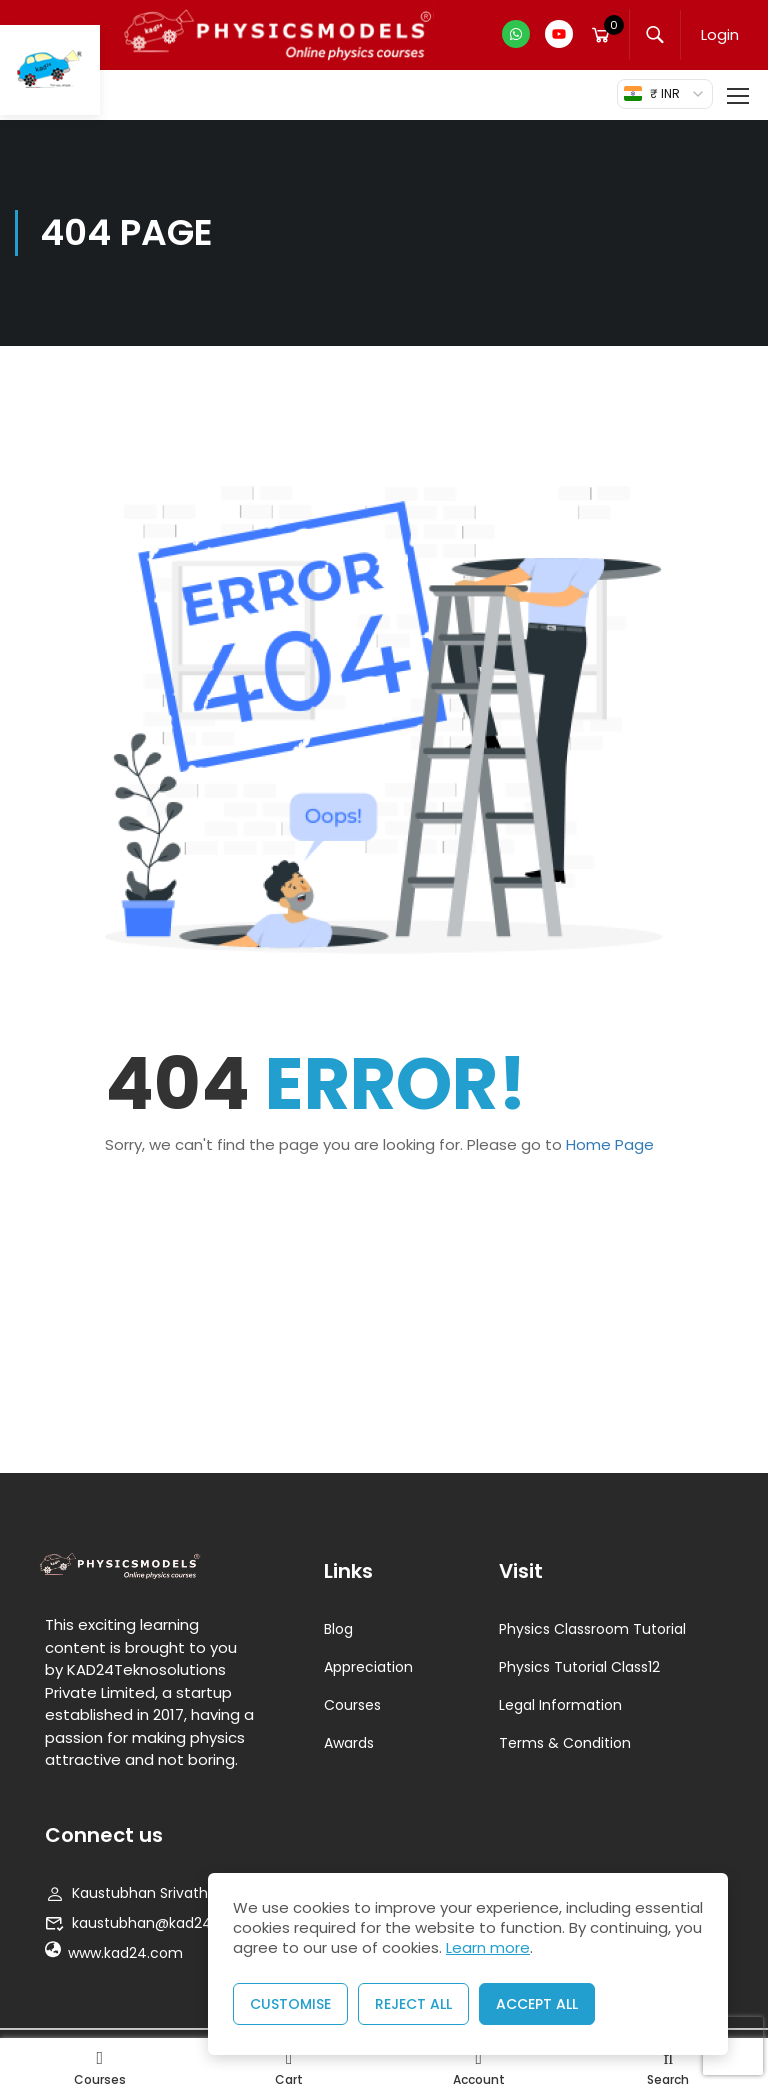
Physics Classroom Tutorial (592, 1629)
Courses (352, 1705)
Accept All (537, 2004)
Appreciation (368, 1667)
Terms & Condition (565, 1743)
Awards (349, 1743)
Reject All (413, 2004)
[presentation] (733, 2047)
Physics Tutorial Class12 (579, 1667)
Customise (290, 2004)
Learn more (488, 1947)
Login (720, 34)
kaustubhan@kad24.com (146, 1923)
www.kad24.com (114, 1953)
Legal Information (560, 1705)
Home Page (610, 1144)
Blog (338, 1629)
